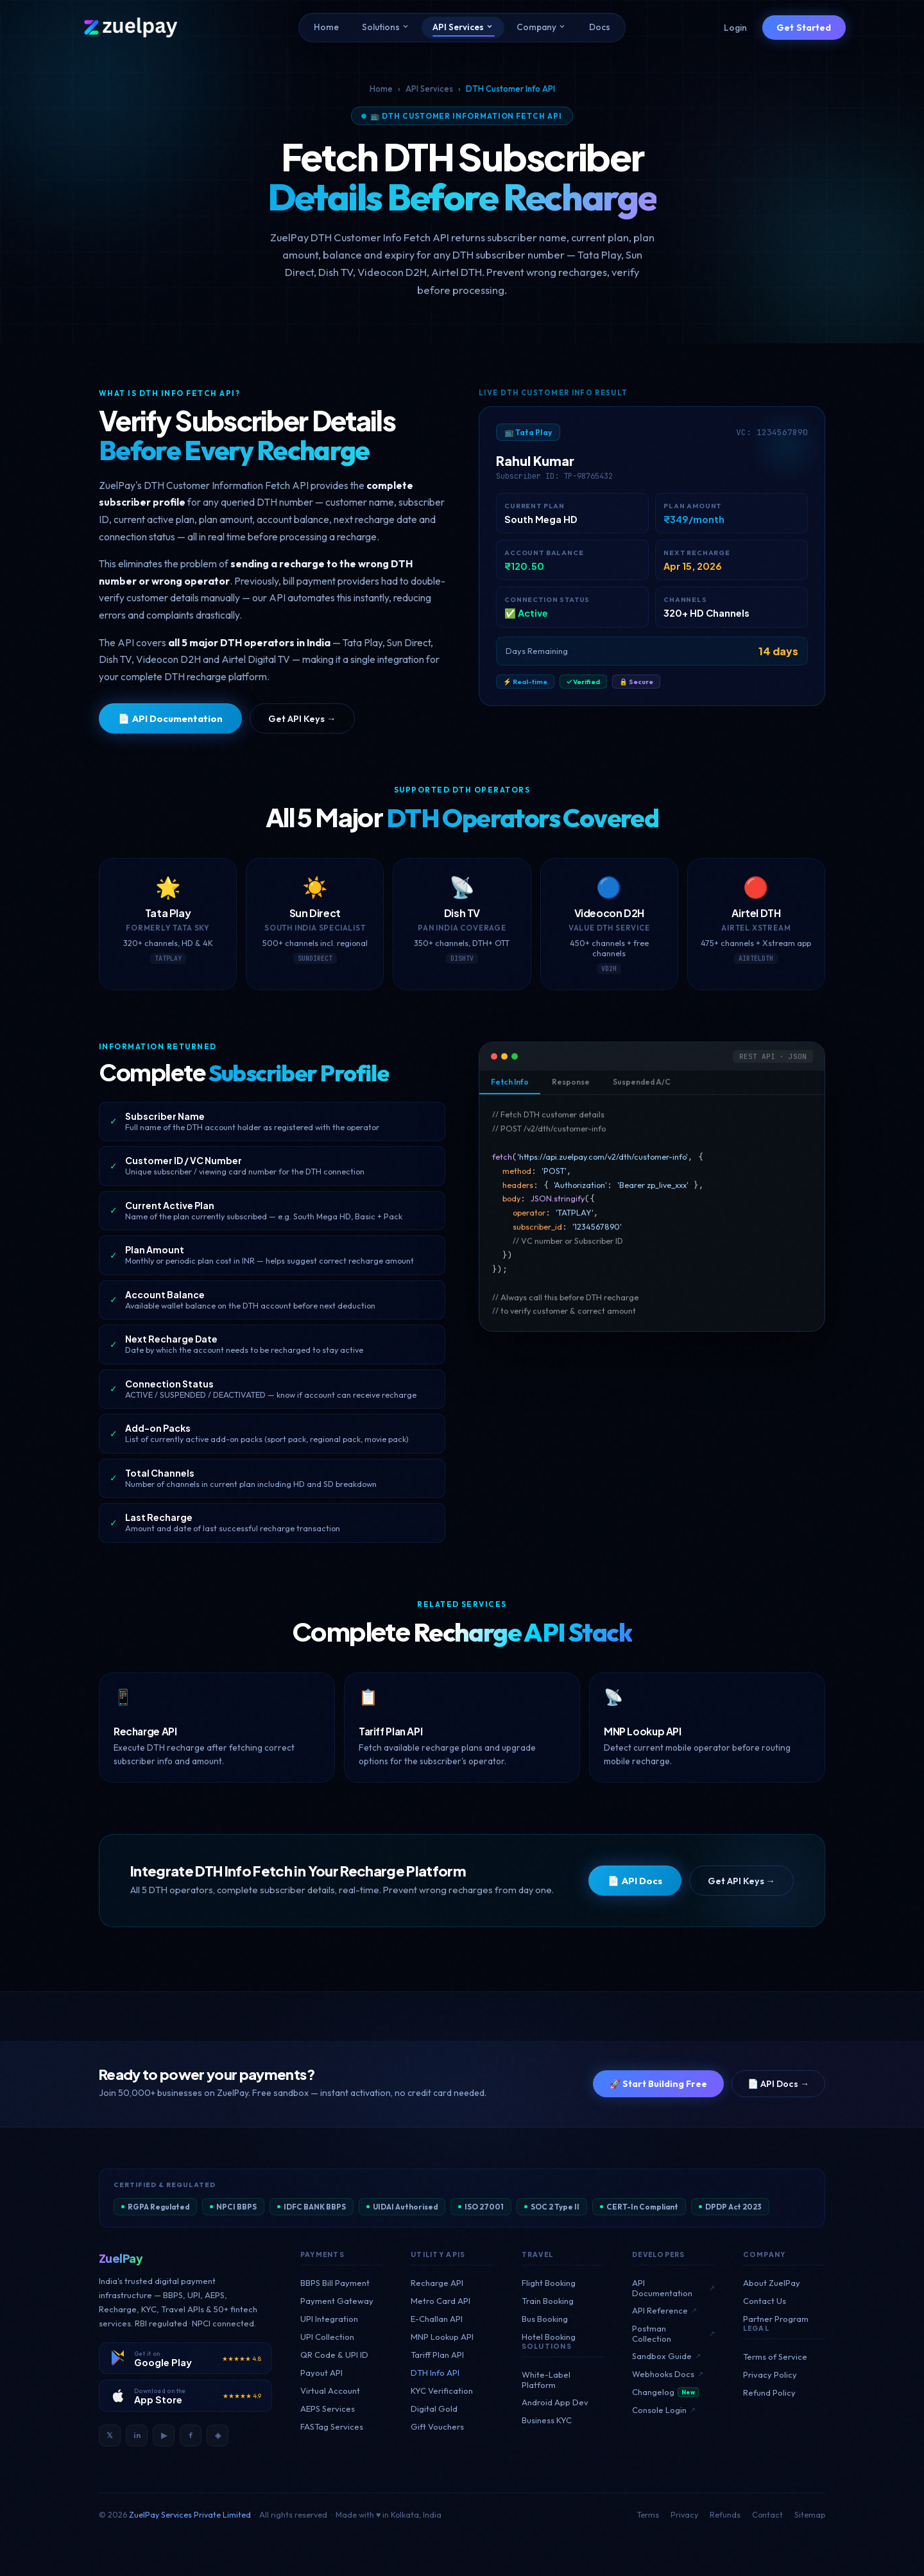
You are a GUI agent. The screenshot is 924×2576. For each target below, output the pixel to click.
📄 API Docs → (778, 2084)
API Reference (664, 2310)
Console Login (664, 2410)
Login (735, 27)
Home (326, 27)
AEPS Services (327, 2408)
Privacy (684, 2514)
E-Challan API (437, 2319)
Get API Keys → (302, 718)
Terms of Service (775, 2356)
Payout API (321, 2372)
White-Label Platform (546, 2379)
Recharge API (437, 2283)
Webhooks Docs (667, 2374)
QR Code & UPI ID (334, 2354)
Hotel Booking (549, 2336)
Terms (648, 2514)
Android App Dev (555, 2402)
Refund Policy (769, 2392)
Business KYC (547, 2420)
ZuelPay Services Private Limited (190, 2514)
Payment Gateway (336, 2301)
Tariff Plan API (437, 2354)
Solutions (385, 27)
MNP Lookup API (442, 2336)
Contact (767, 2514)
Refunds (725, 2514)
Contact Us (764, 2301)
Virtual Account (330, 2390)
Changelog (665, 2392)
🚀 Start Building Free (658, 2084)
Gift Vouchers (437, 2426)
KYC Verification (442, 2390)
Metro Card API (440, 2301)
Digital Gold (434, 2408)
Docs (599, 27)
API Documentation (673, 2288)
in (137, 2435)
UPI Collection (327, 2336)
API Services (462, 27)
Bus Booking (545, 2319)
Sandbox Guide (666, 2356)
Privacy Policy (770, 2374)
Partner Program (776, 2319)
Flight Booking (549, 2283)
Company (541, 27)
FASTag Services (331, 2426)
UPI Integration (329, 2319)
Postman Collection (673, 2333)
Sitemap (809, 2514)
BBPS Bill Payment (335, 2283)
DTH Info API (435, 2372)
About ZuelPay (771, 2283)
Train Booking (548, 2301)
